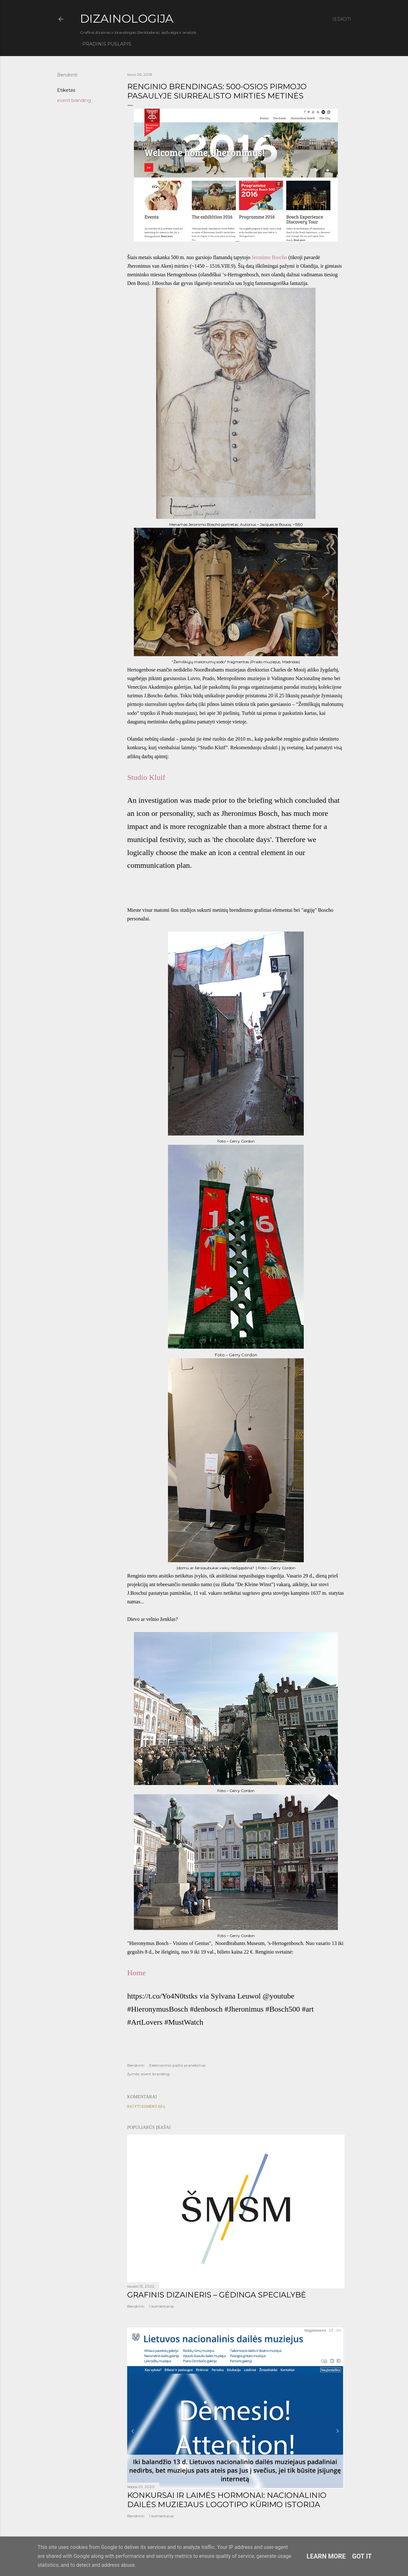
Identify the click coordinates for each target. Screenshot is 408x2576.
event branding (74, 100)
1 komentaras (161, 2306)
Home (136, 1973)
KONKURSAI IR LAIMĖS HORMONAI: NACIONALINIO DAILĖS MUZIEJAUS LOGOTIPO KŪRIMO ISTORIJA (226, 2500)
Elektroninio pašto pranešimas (177, 2065)
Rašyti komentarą (146, 2106)
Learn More (326, 2556)
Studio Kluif (146, 777)
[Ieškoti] (341, 19)
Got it (362, 2556)
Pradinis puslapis (106, 44)
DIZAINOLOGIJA (126, 18)
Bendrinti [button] (67, 75)
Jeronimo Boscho (269, 257)
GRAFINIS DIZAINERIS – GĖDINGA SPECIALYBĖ (216, 2294)
